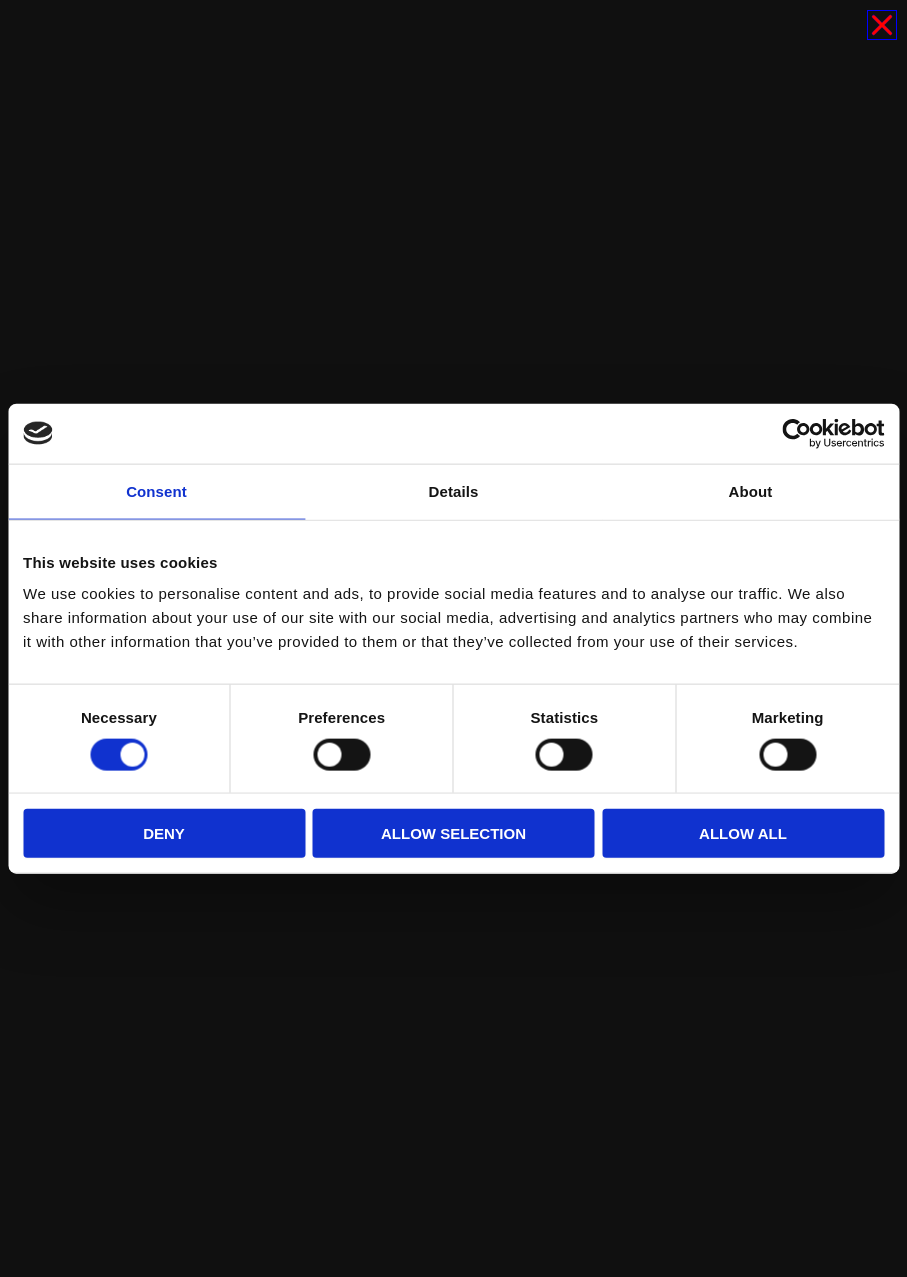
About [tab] (751, 490)
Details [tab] (454, 490)
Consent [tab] (156, 490)
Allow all (743, 833)
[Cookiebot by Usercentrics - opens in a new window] (796, 433)
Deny (164, 833)
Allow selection (453, 833)
